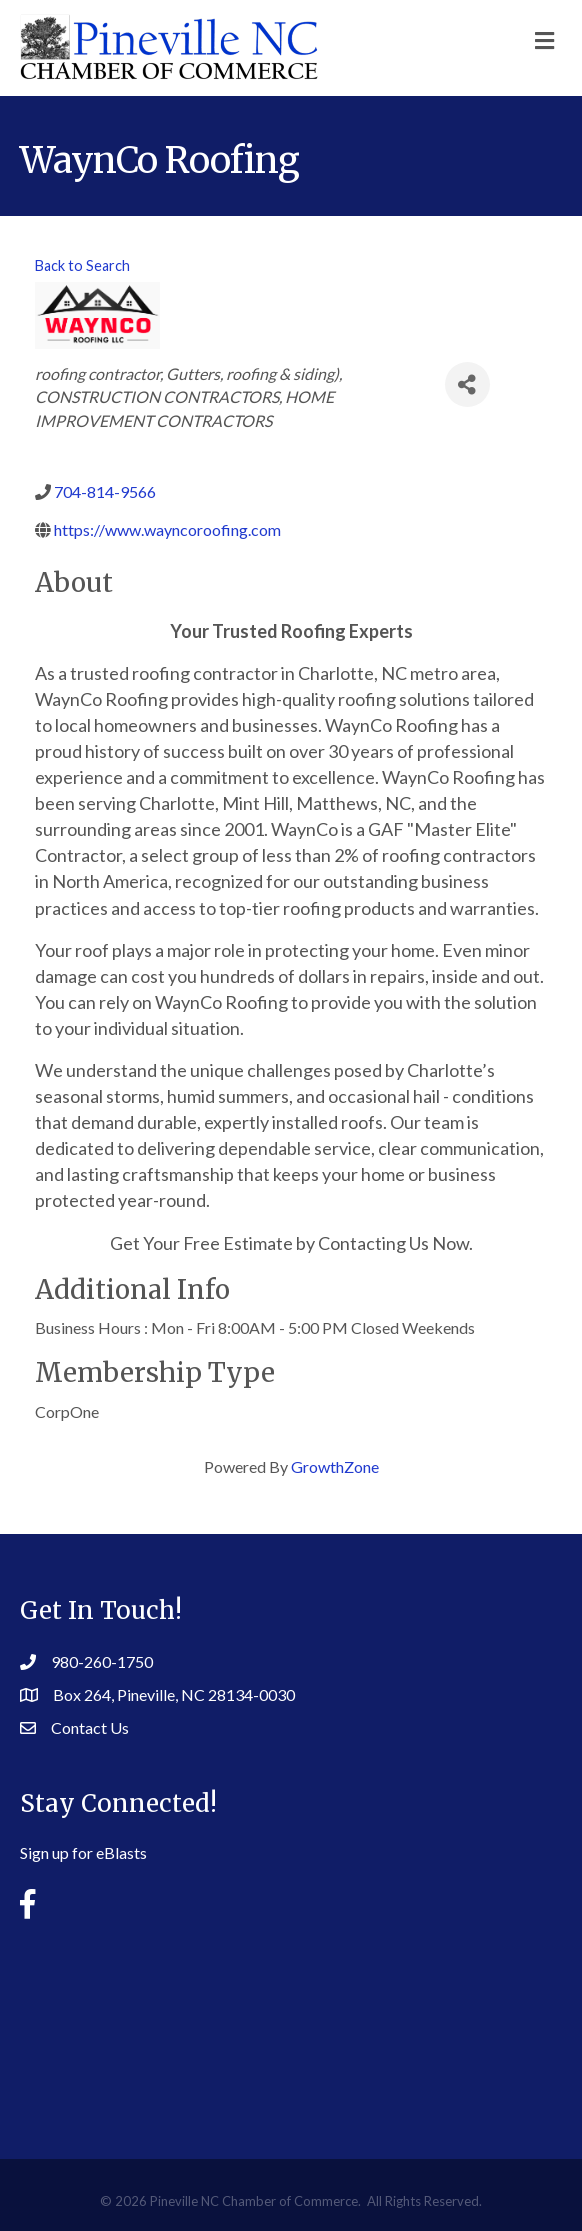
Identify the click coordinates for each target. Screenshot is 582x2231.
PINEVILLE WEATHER (291, 2024)
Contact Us (90, 1727)
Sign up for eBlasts (83, 1852)
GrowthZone (335, 1466)
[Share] (467, 384)
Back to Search (82, 265)
